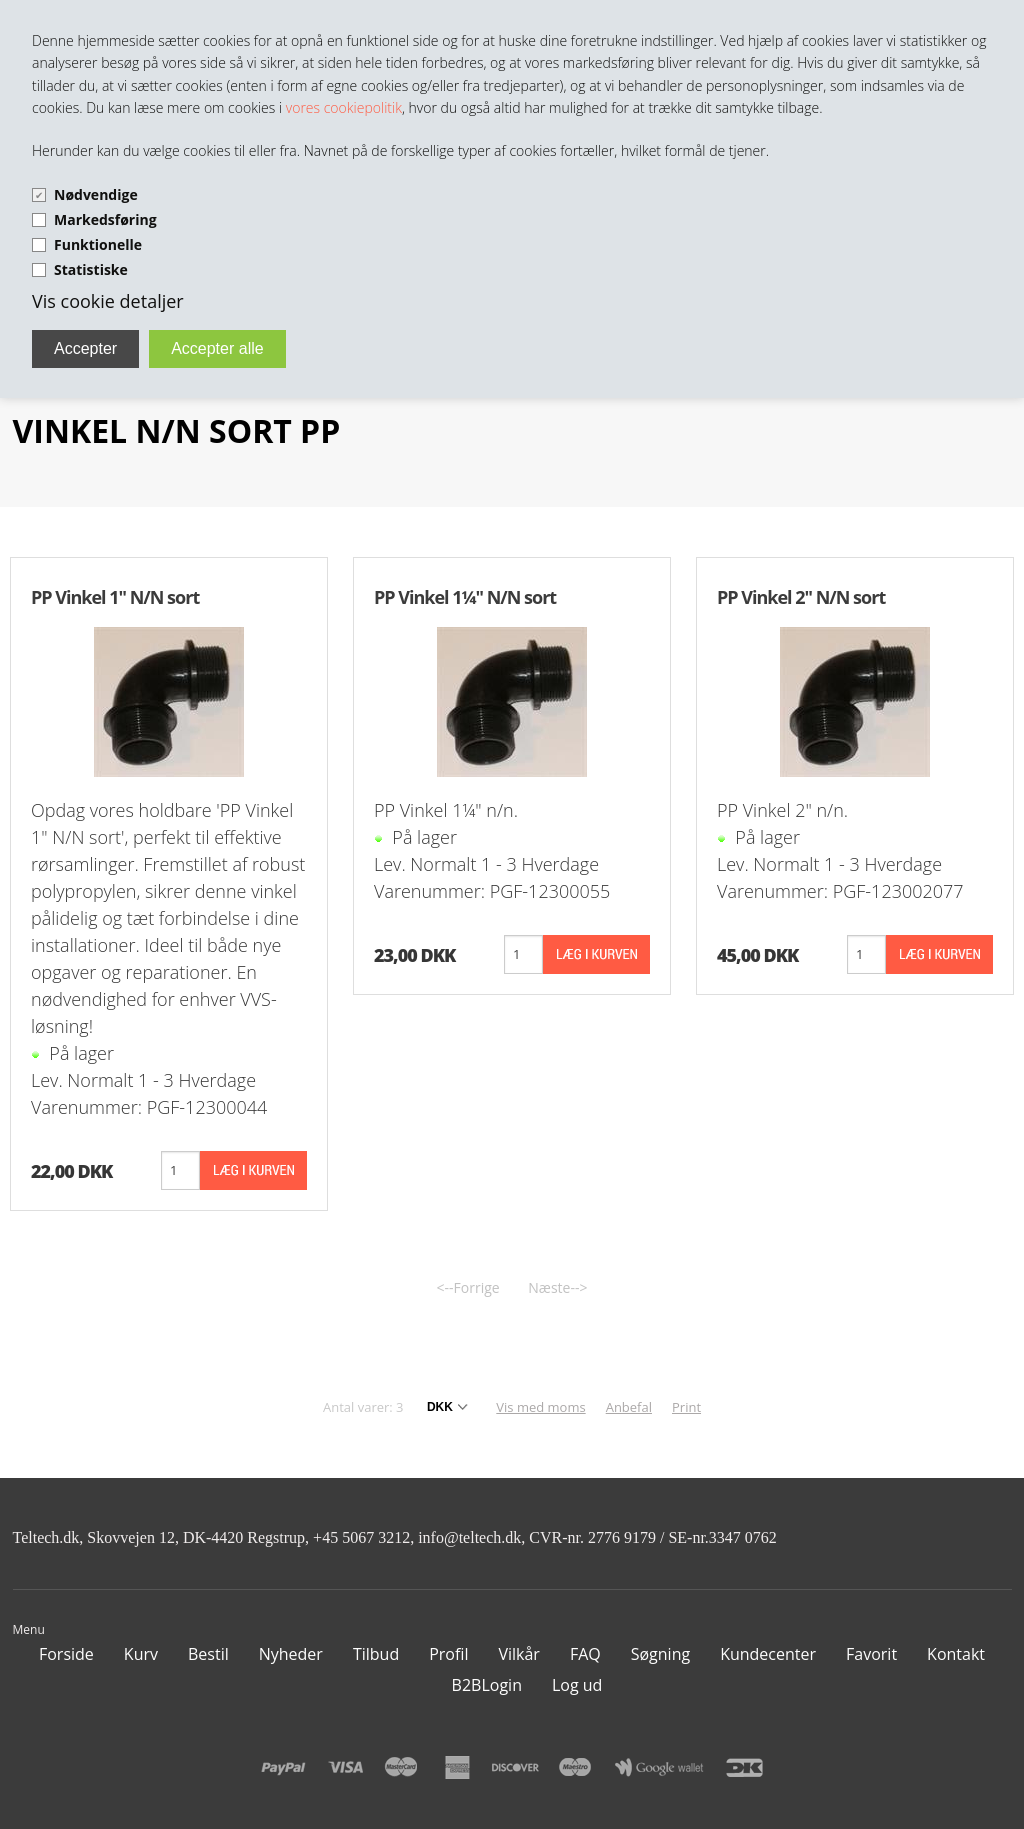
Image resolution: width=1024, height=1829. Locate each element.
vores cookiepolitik (344, 107)
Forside (66, 1654)
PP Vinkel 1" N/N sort (115, 597)
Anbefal (629, 1407)
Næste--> (557, 1287)
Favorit (871, 1654)
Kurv (141, 1654)
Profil (448, 1654)
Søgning (660, 1654)
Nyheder (291, 1654)
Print (686, 1407)
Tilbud (376, 1654)
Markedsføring (105, 219)
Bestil (208, 1654)
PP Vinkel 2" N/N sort (801, 597)
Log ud (577, 1685)
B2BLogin (487, 1685)
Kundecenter (768, 1654)
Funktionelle (98, 244)
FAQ (585, 1654)
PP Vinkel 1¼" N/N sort (465, 597)
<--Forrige (468, 1287)
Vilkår (518, 1654)
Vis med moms (540, 1407)
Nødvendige (96, 194)
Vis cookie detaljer (108, 301)
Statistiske (91, 269)
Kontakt (956, 1654)
